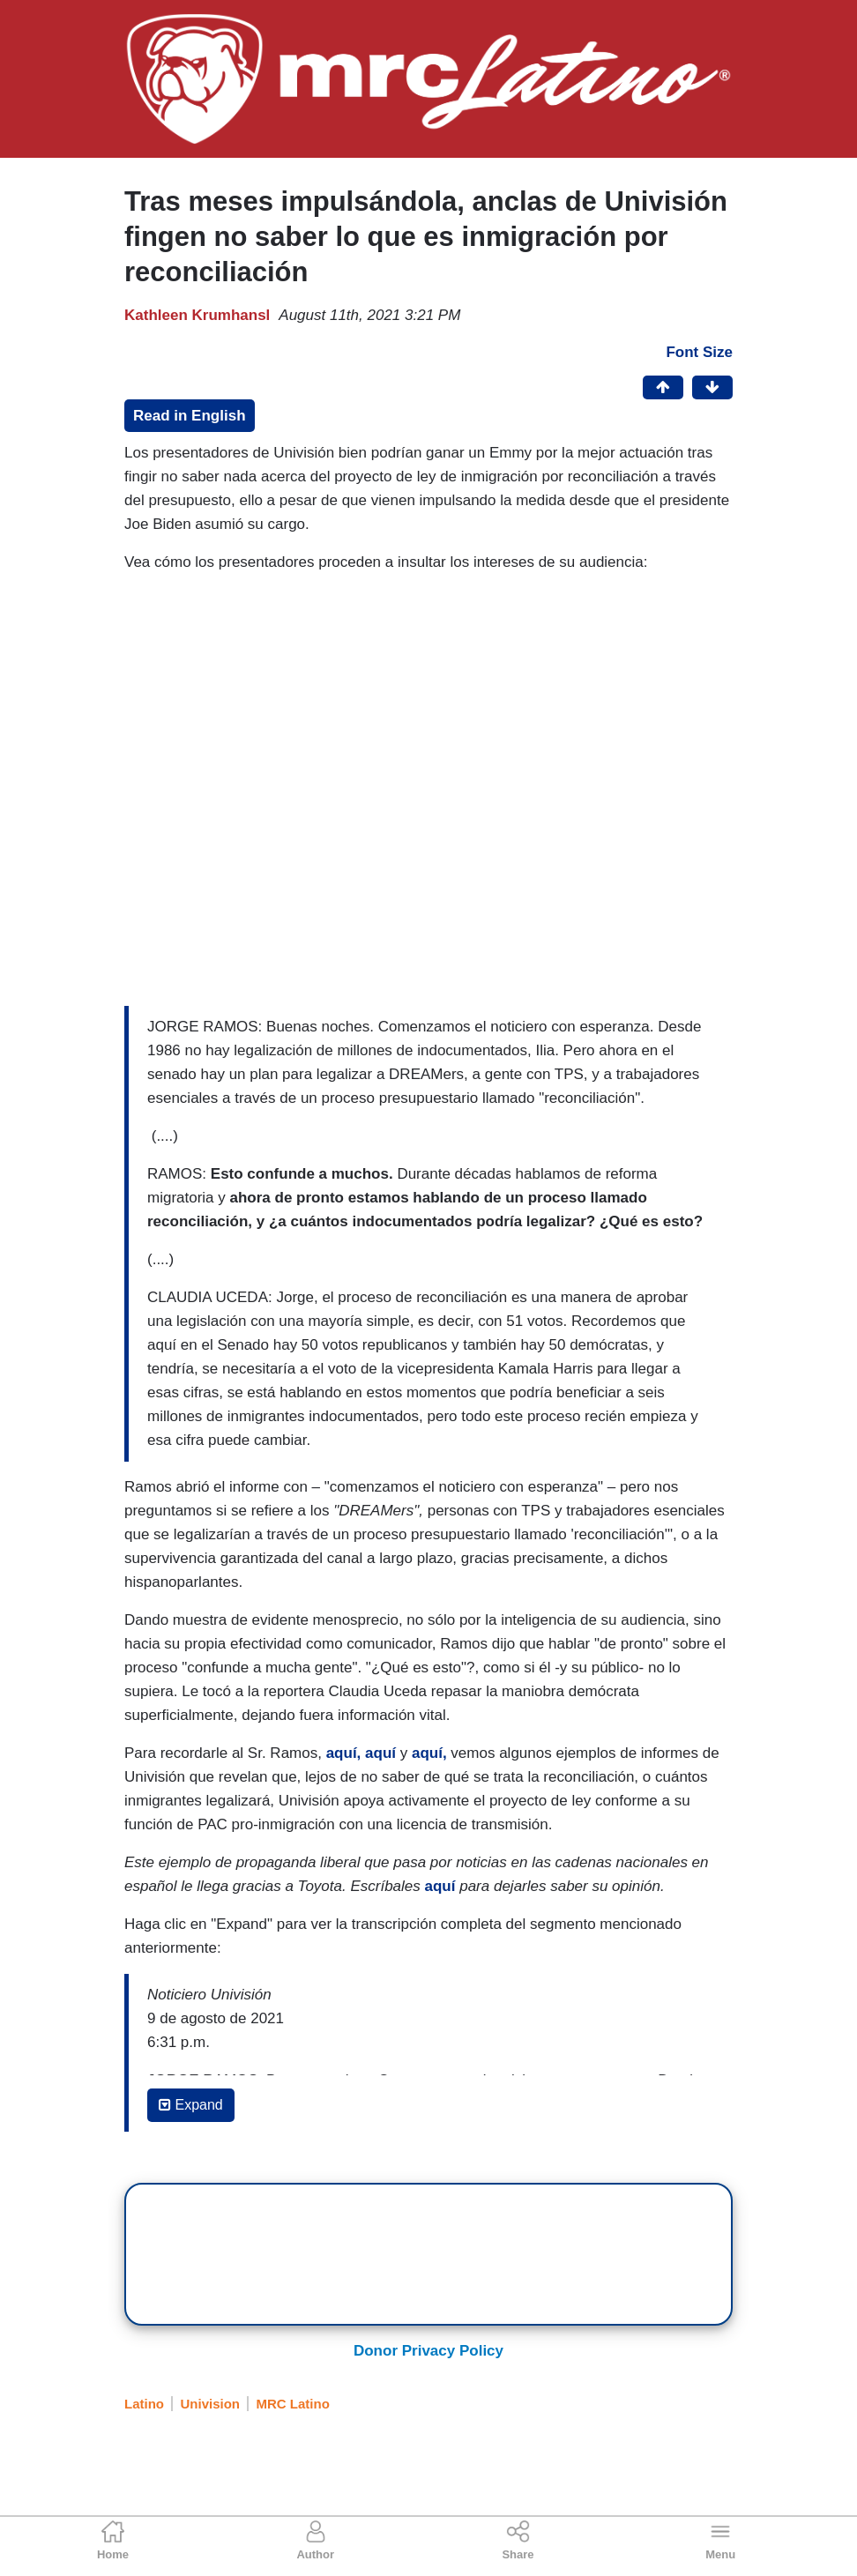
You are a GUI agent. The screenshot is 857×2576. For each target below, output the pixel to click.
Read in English (189, 415)
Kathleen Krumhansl (197, 315)
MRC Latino (293, 2403)
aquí (380, 1753)
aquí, (343, 1753)
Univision (211, 2403)
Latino (144, 2403)
